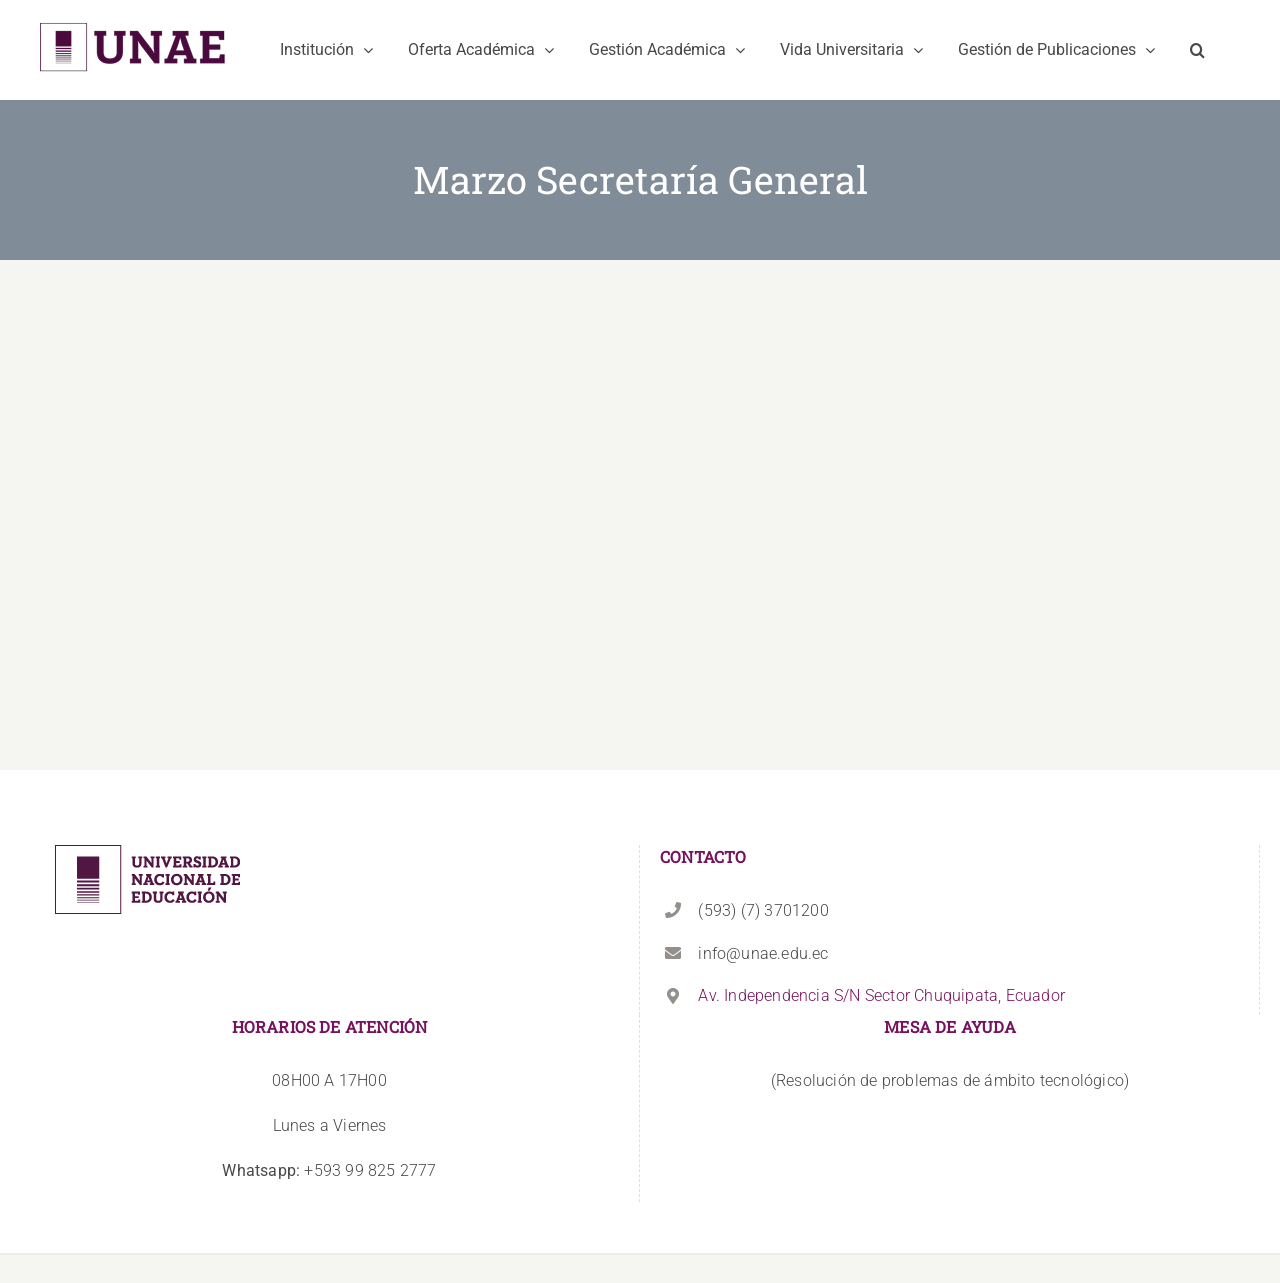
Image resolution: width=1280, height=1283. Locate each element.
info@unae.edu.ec (763, 953)
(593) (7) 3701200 (763, 910)
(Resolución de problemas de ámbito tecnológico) (950, 1080)
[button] (1197, 50)
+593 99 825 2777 (329, 1170)
